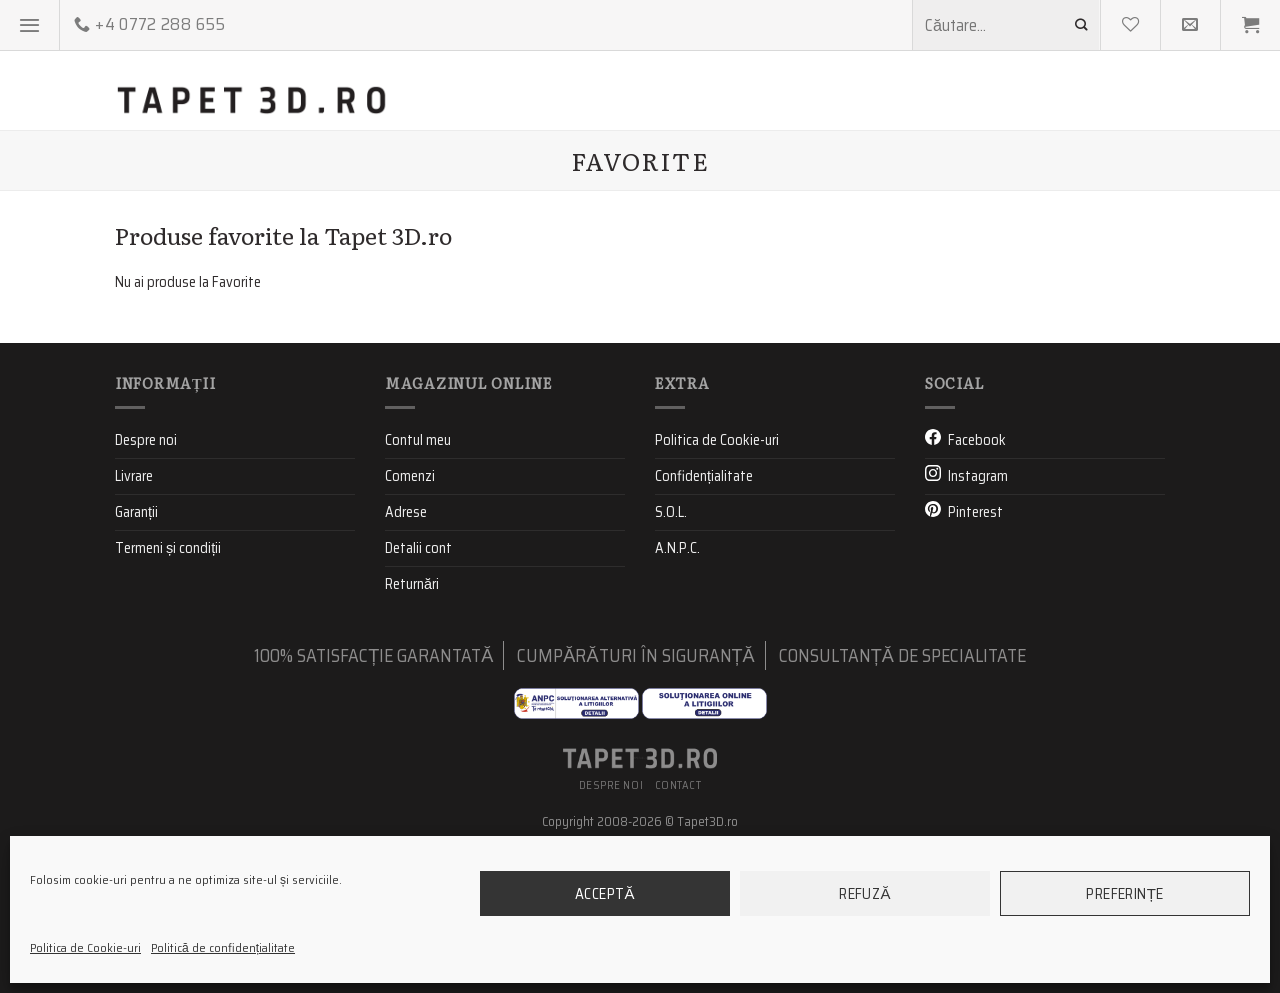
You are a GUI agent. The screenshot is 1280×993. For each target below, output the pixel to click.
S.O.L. (671, 657)
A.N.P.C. (677, 693)
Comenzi (410, 621)
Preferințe (1125, 894)
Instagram (978, 621)
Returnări (412, 729)
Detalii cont (418, 693)
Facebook (977, 585)
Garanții (136, 657)
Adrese (406, 657)
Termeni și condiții (168, 693)
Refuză (865, 894)
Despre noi (146, 585)
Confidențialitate (704, 621)
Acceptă (605, 894)
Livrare (134, 621)
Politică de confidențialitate (223, 947)
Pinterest (975, 657)
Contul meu (418, 585)
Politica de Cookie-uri (85, 947)
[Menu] (30, 25)
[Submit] (1082, 24)
